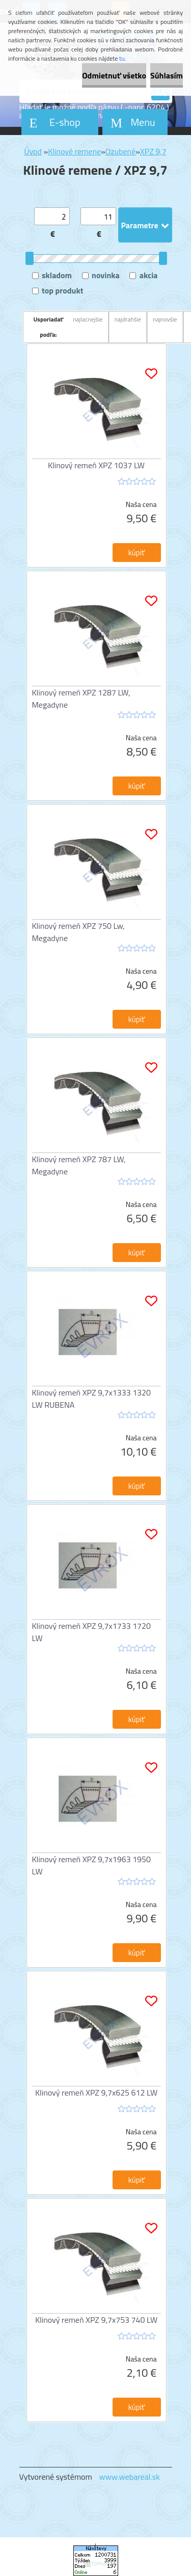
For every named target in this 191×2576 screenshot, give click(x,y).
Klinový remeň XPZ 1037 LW (96, 465)
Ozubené (120, 151)
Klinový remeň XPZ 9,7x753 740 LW (96, 2320)
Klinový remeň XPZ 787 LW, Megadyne (79, 1165)
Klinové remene (74, 151)
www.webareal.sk (129, 2477)
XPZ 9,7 (153, 151)
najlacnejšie (88, 319)
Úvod (33, 151)
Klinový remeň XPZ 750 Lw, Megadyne (78, 932)
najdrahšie (128, 319)
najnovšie (165, 319)
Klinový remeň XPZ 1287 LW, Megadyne (81, 698)
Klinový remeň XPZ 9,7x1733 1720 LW (91, 1632)
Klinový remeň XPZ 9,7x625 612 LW (96, 2092)
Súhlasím (166, 75)
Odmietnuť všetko (114, 75)
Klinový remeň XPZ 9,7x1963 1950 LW (91, 1865)
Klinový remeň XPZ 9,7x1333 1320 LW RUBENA (91, 1398)
